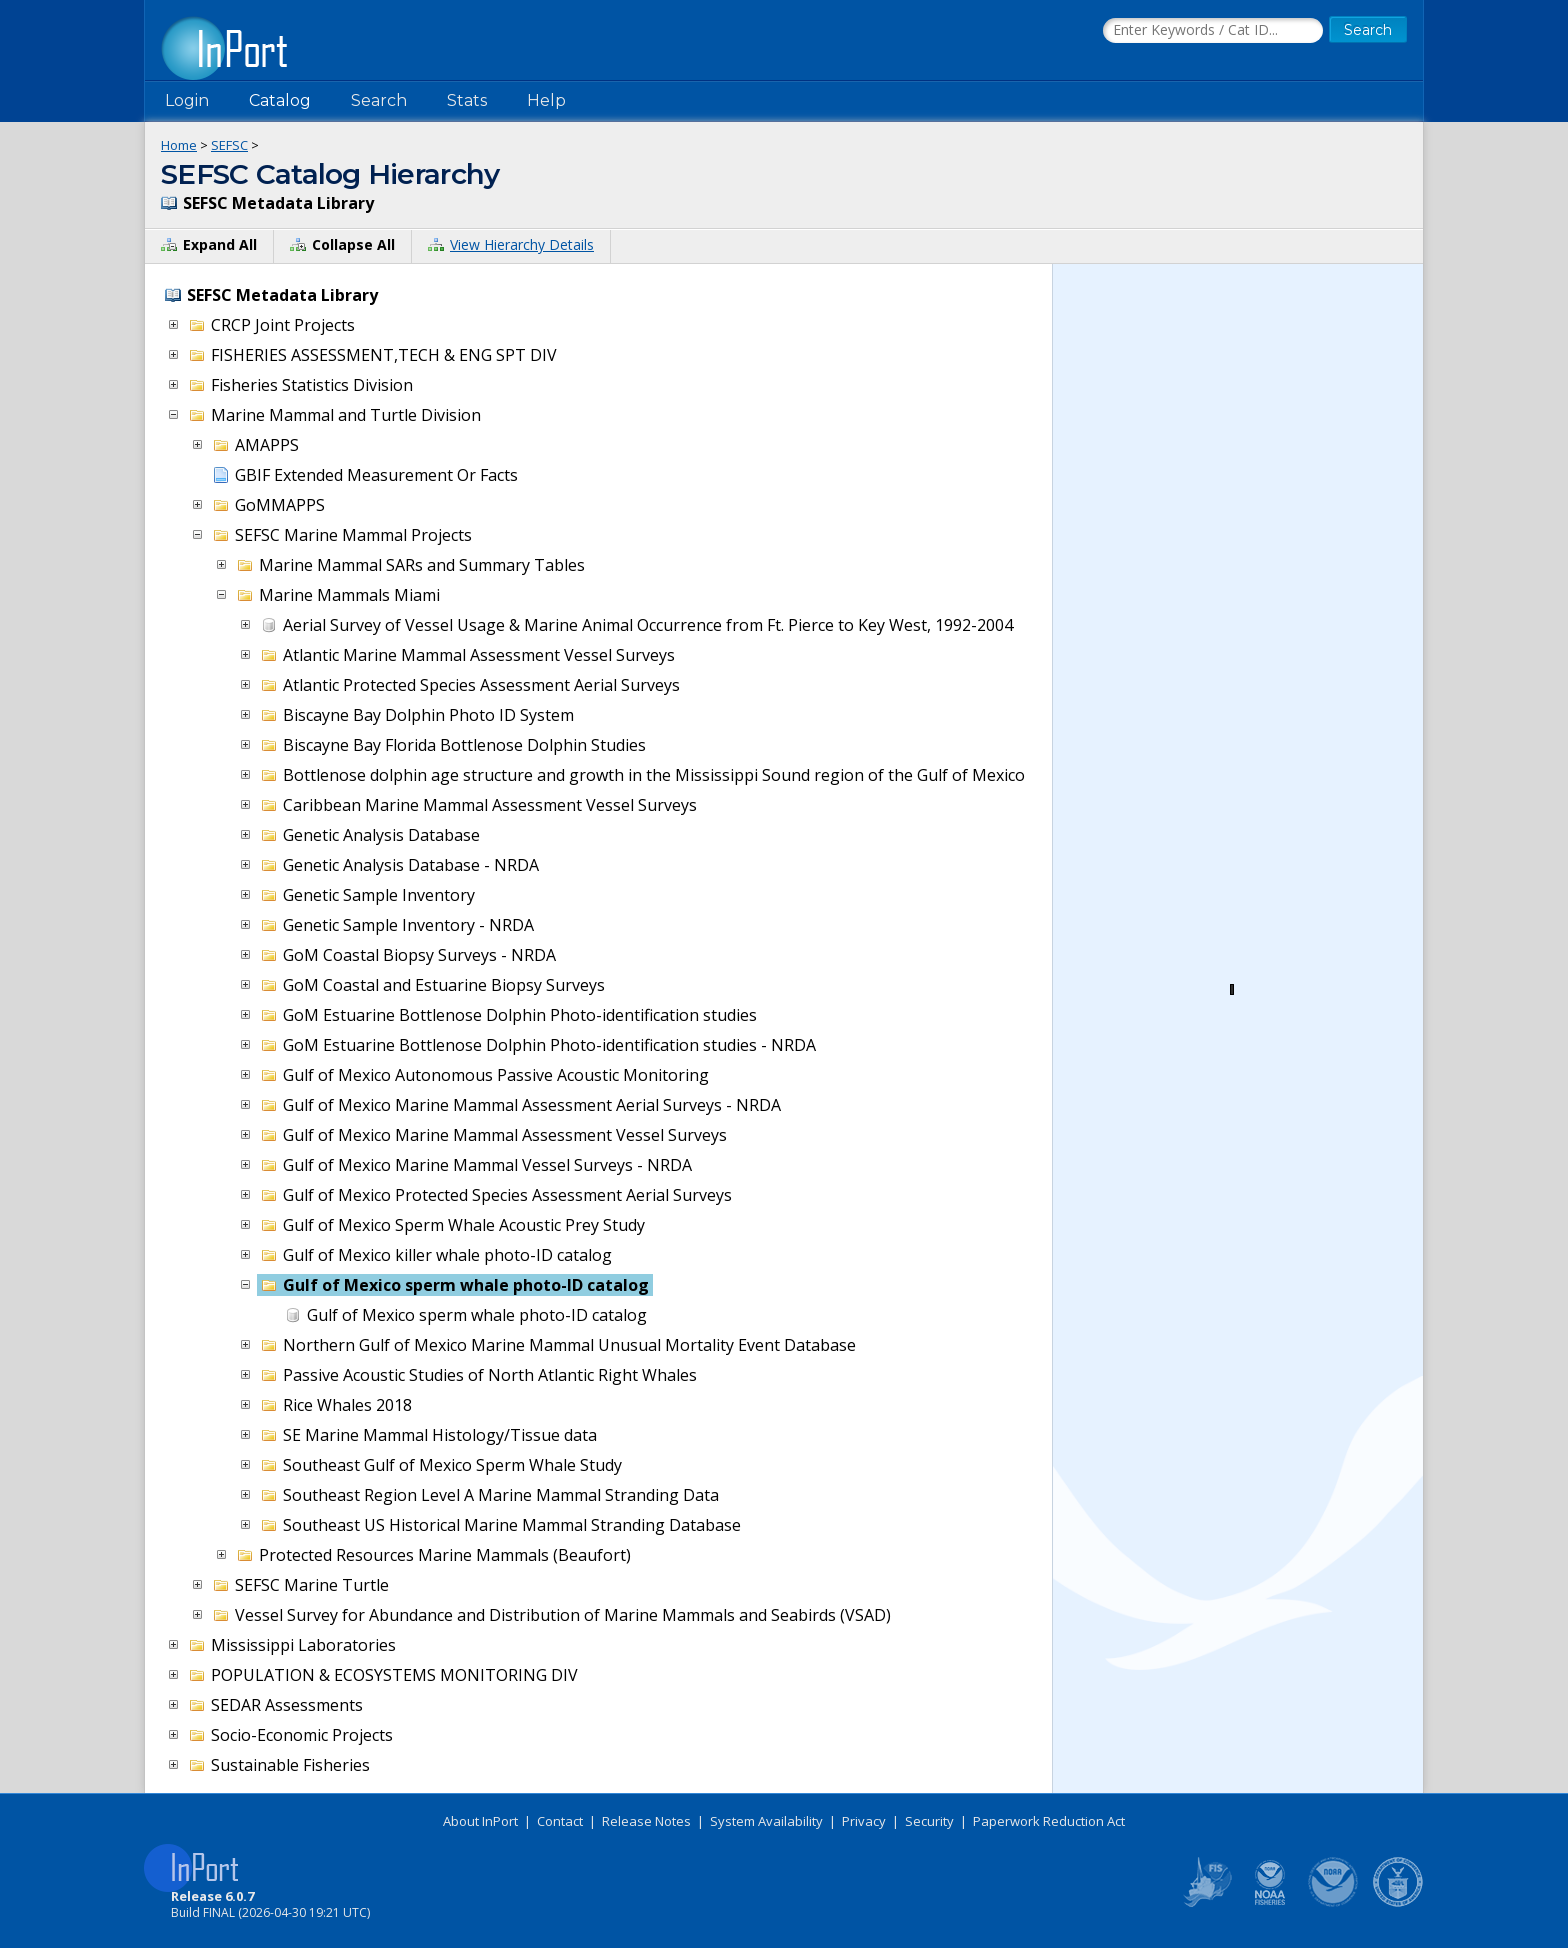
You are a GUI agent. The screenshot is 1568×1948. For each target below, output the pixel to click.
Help (546, 100)
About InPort (480, 1821)
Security (929, 1821)
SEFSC (229, 145)
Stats (467, 100)
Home (179, 145)
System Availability (766, 1821)
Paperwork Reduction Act (1049, 1821)
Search (379, 100)
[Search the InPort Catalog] (1213, 31)
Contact (560, 1821)
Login (187, 100)
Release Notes (646, 1821)
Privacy (864, 1821)
